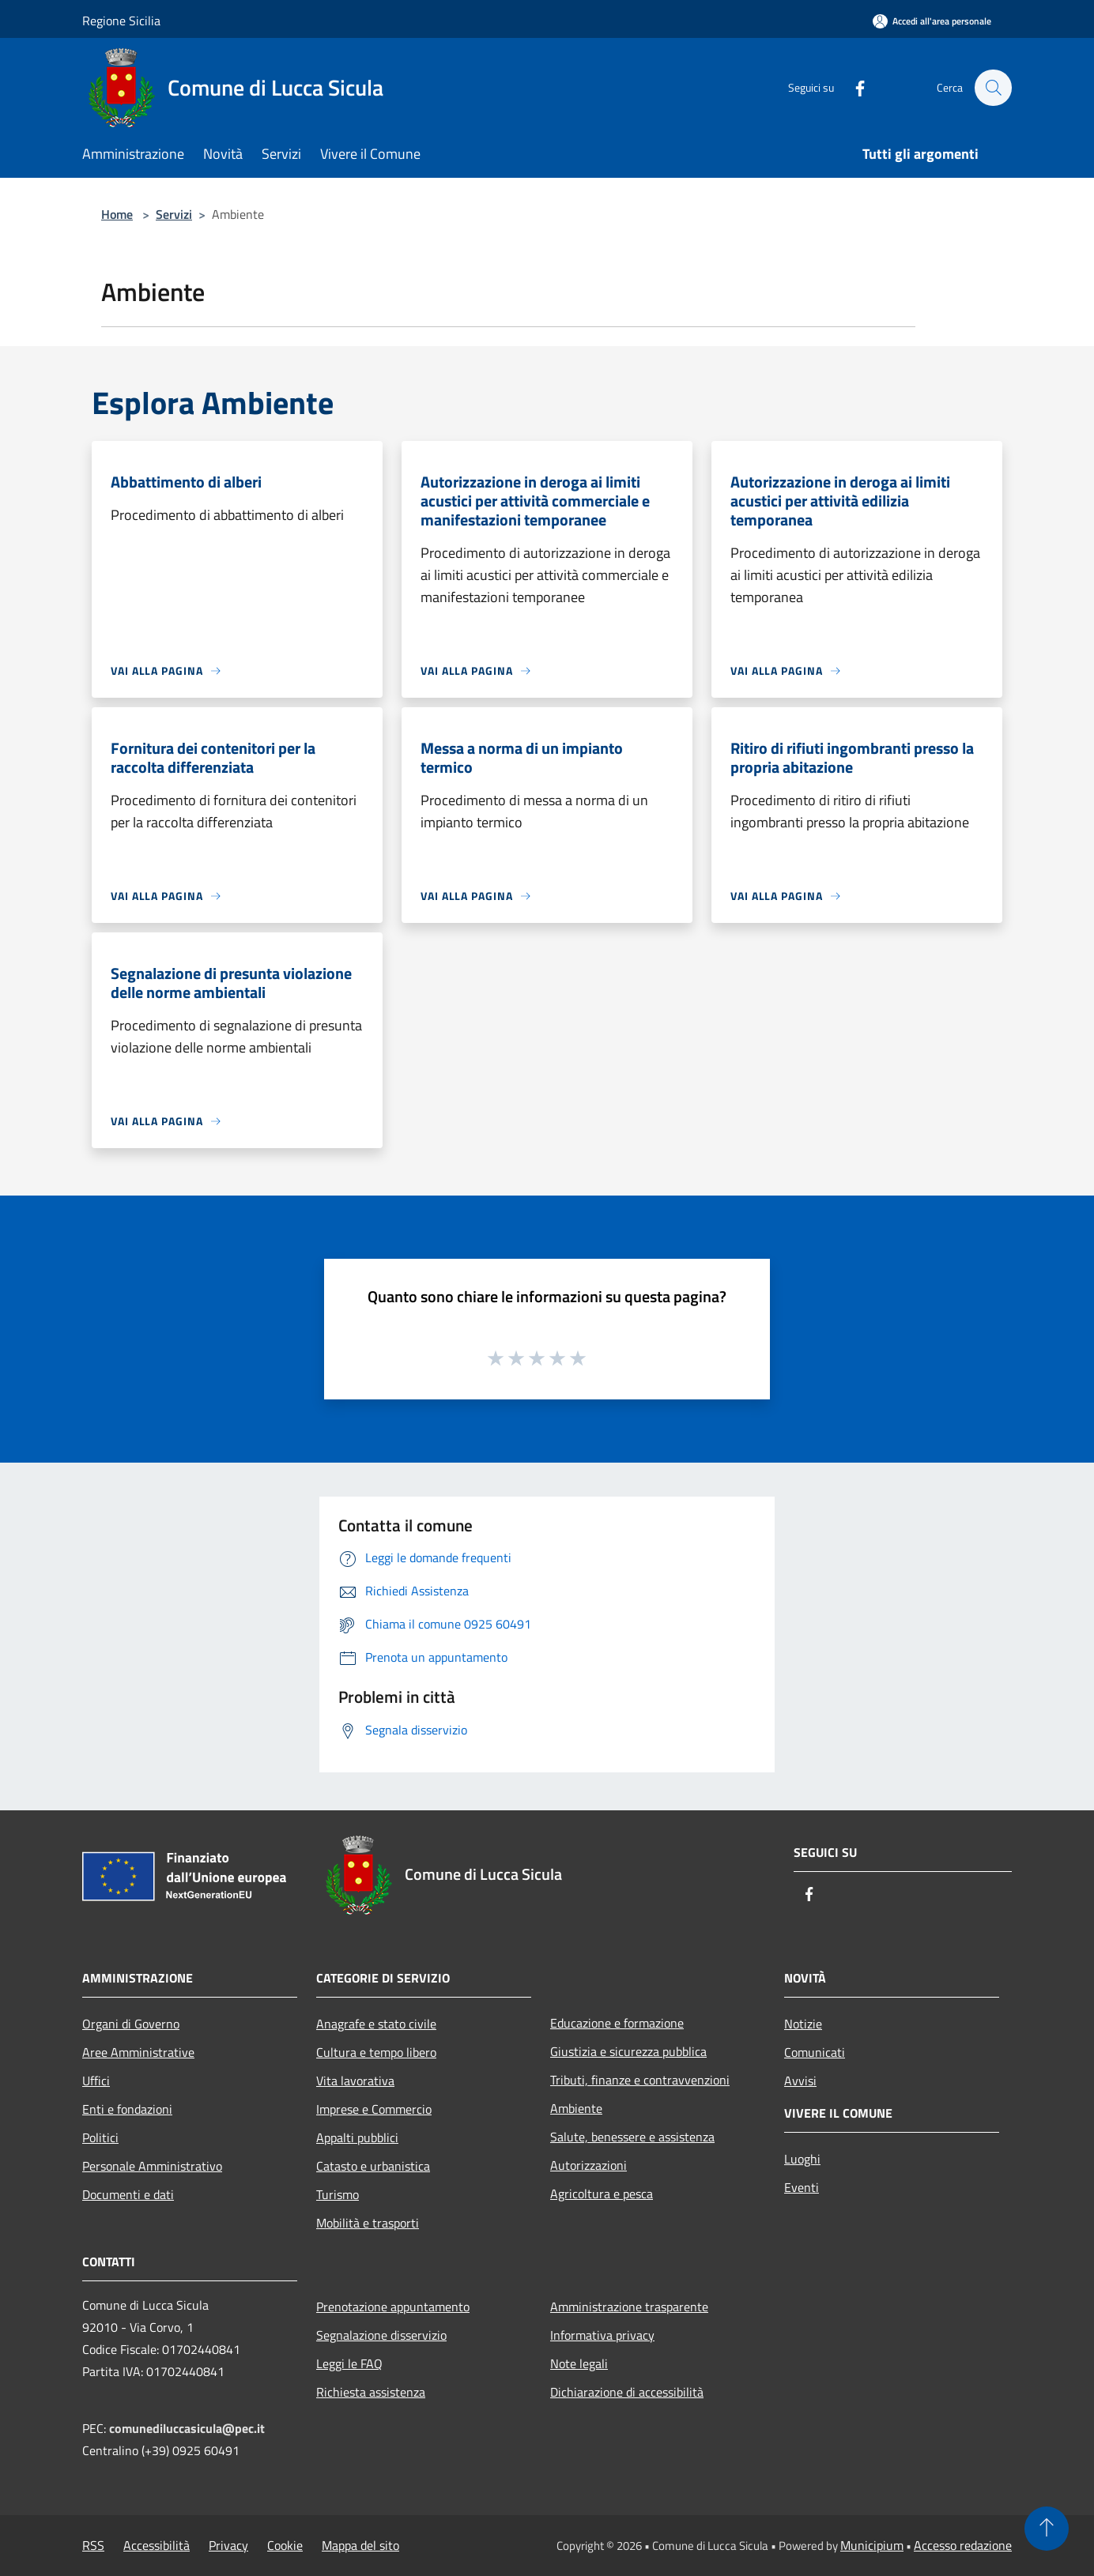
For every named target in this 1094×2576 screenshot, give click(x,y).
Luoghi (802, 2158)
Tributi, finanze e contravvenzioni (640, 2079)
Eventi (801, 2187)
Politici (100, 2137)
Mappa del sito (360, 2545)
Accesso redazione (963, 2545)
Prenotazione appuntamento (393, 2306)
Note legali (579, 2363)
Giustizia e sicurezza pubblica (628, 2051)
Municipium (871, 2545)
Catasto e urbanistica (373, 2165)
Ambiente (576, 2108)
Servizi (174, 214)
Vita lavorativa (355, 2080)
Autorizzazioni (588, 2165)
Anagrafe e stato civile (376, 2023)
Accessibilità (156, 2545)
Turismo (337, 2194)
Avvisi (800, 2080)
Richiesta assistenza (370, 2391)
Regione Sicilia (121, 20)
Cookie (285, 2545)
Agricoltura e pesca (601, 2193)
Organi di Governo (130, 2023)
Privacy (228, 2545)
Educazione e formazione (617, 2022)
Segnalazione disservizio (381, 2335)
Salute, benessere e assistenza (632, 2136)
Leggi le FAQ (349, 2363)
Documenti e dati (128, 2194)
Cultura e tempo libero (376, 2052)
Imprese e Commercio (374, 2109)
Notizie (803, 2023)
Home (117, 214)
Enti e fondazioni (127, 2109)
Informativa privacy (602, 2335)
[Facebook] (852, 87)
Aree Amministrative (138, 2052)
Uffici (96, 2080)
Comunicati (814, 2052)
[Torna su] (1046, 2528)
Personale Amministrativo (152, 2165)
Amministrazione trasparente (629, 2306)
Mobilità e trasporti (367, 2222)
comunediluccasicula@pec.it (187, 2428)
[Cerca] (993, 88)
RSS (93, 2545)
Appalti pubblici (357, 2137)
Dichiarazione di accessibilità (627, 2391)
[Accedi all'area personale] (932, 21)
